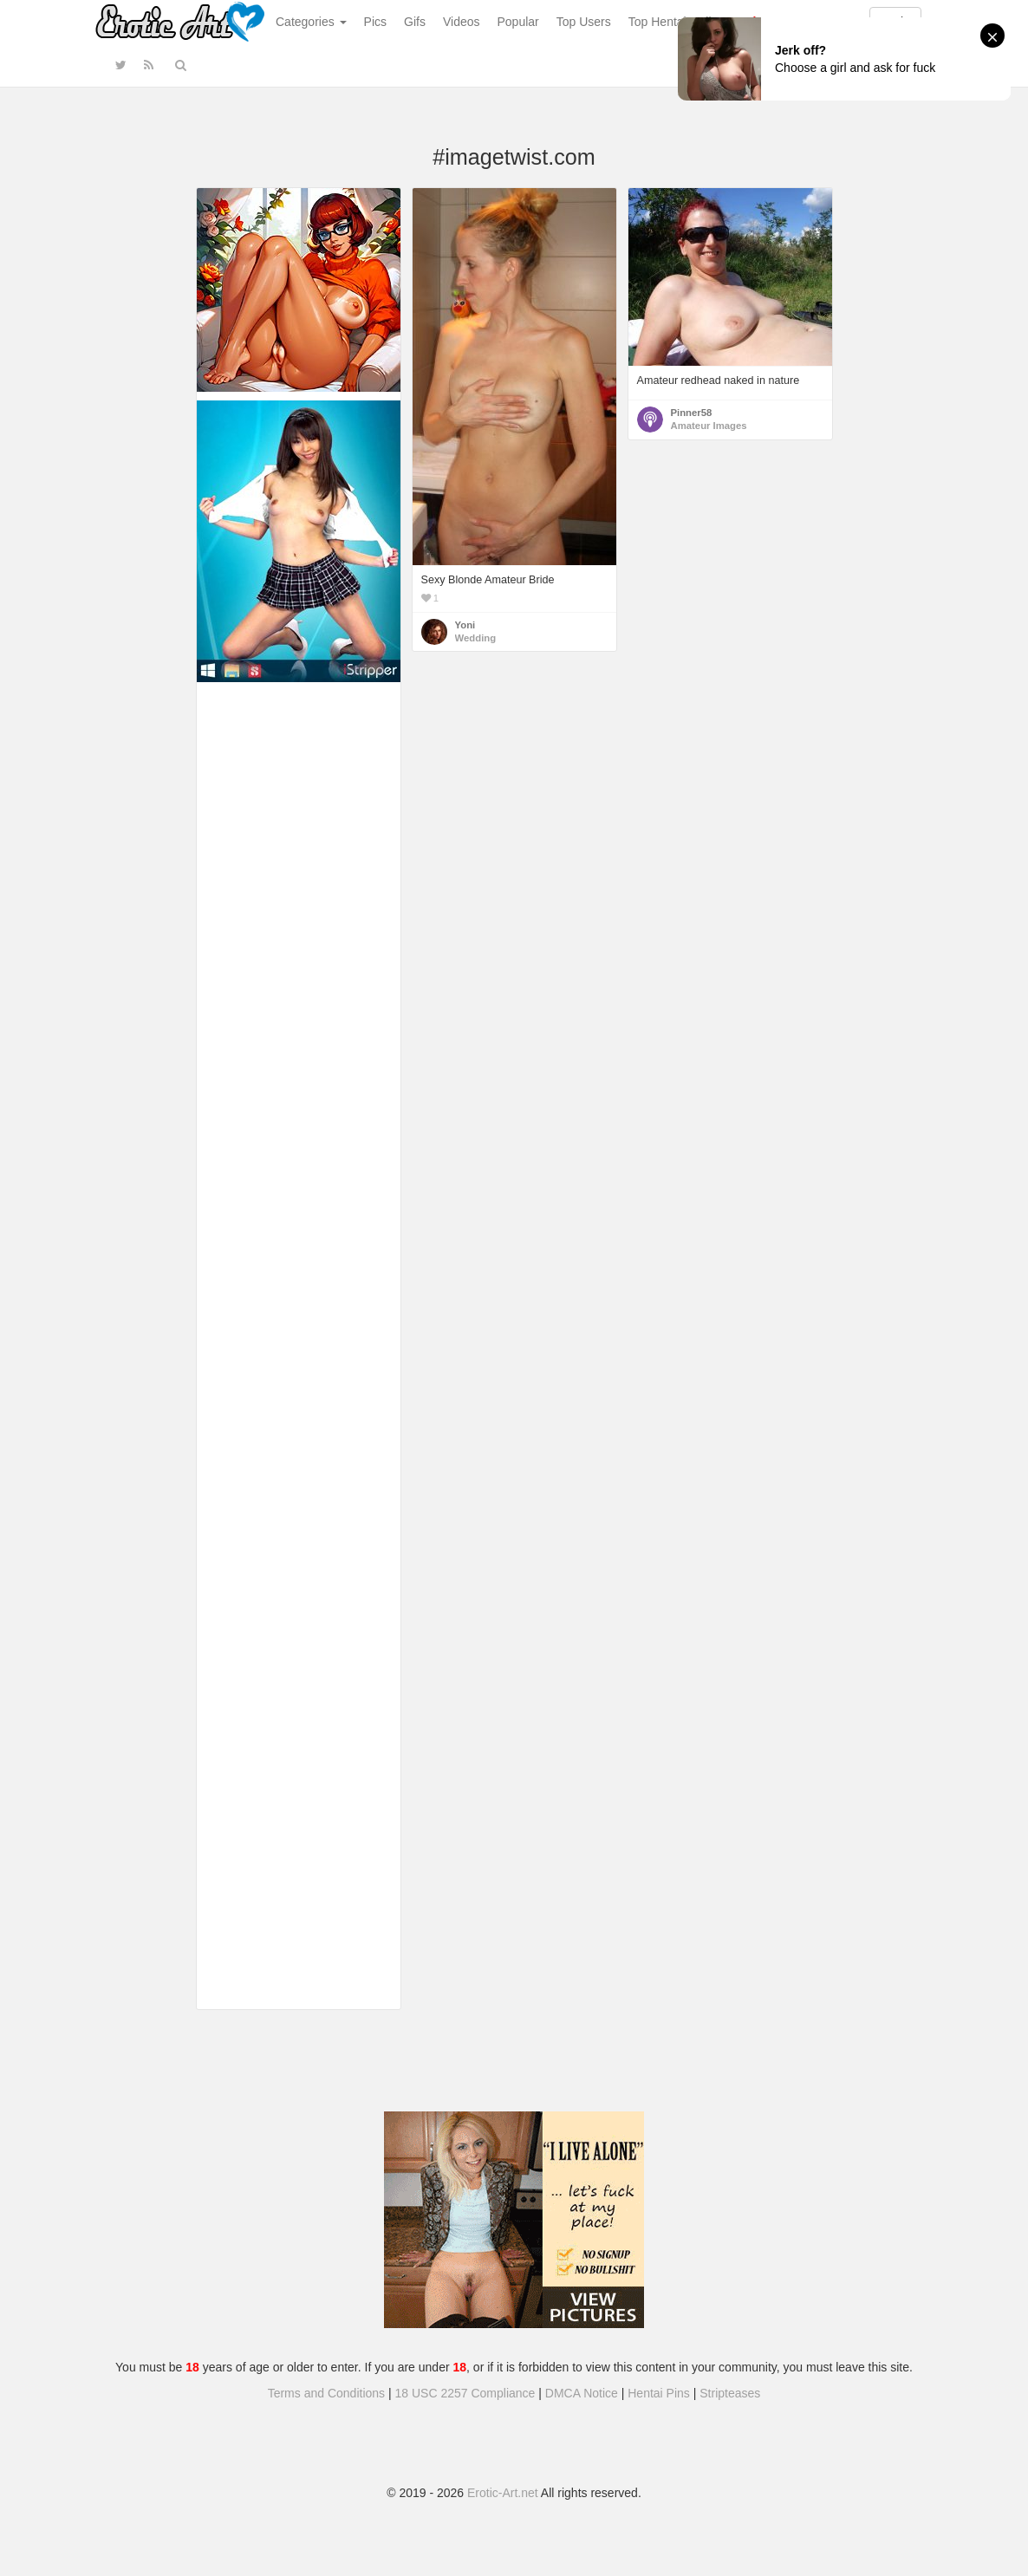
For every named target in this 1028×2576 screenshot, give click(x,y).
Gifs (415, 22)
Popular (518, 22)
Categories (311, 22)
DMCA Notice (581, 2393)
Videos (461, 22)
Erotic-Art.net (502, 2493)
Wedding (476, 638)
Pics (375, 22)
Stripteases (729, 2393)
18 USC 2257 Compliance (465, 2393)
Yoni (465, 625)
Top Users (583, 22)
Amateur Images (709, 425)
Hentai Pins (659, 2393)
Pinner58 (691, 412)
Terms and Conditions (326, 2393)
